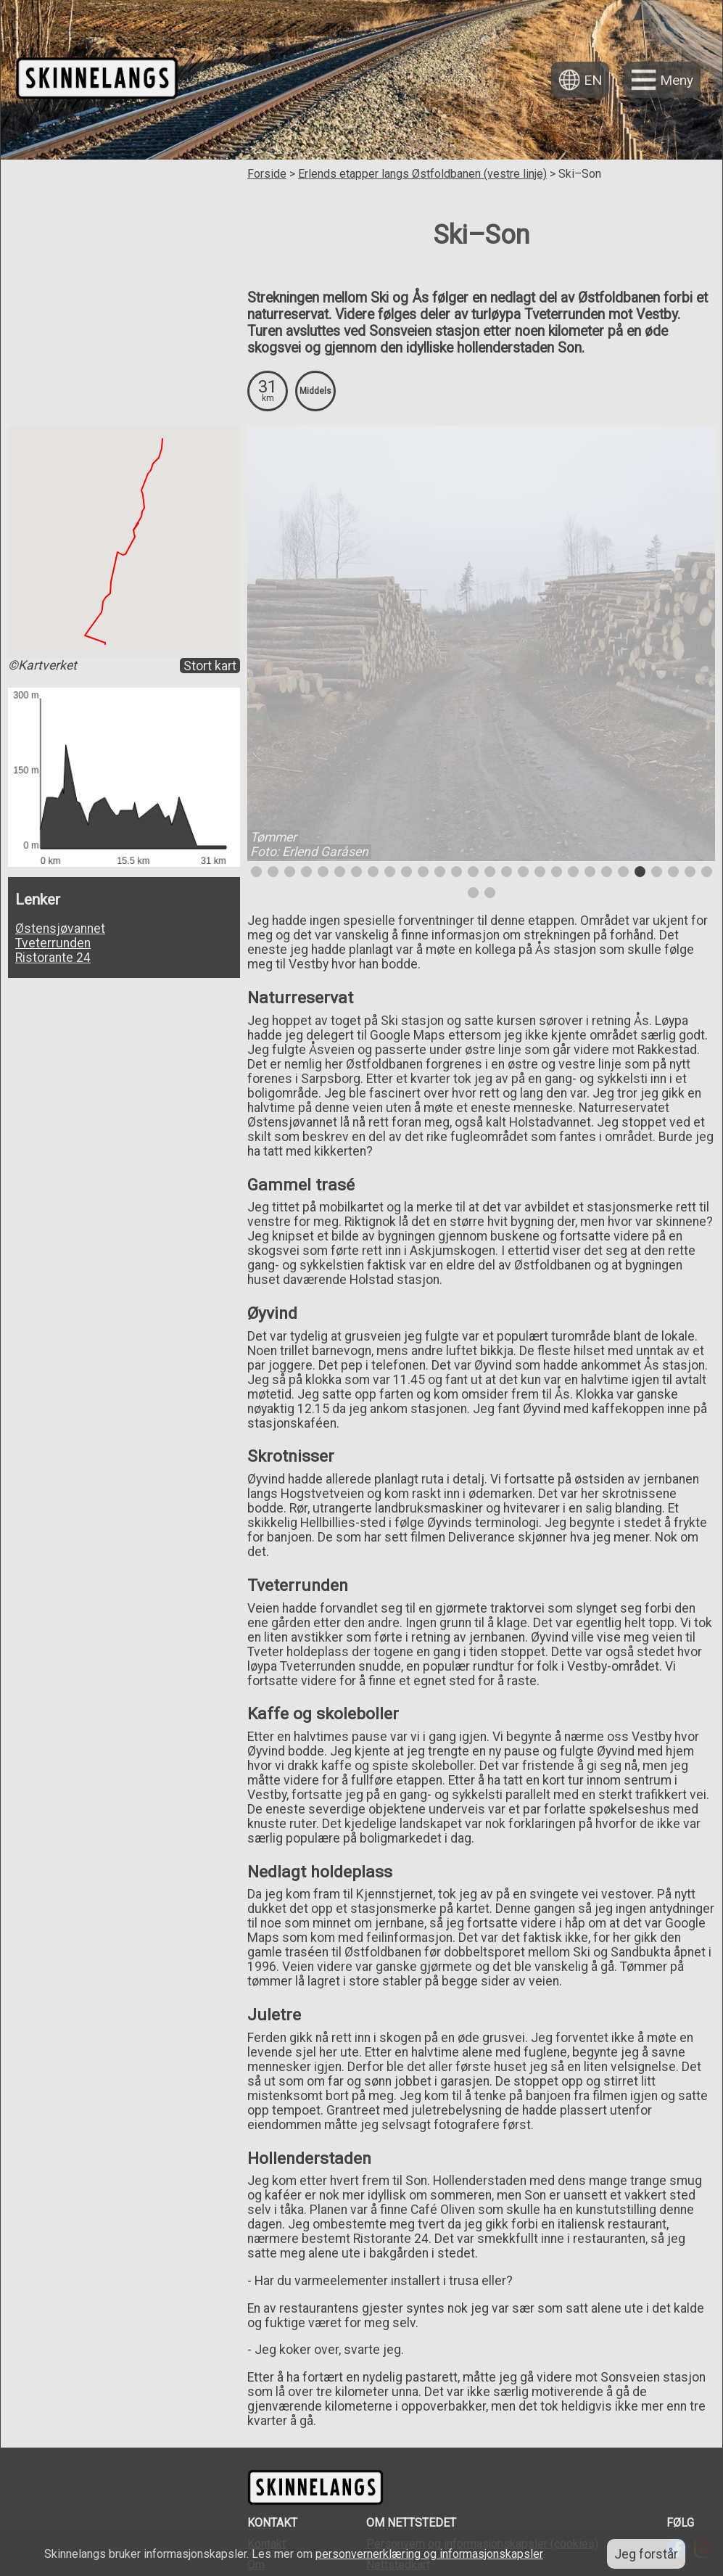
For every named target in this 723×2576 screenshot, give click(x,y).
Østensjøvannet (60, 928)
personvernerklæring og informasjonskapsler (429, 2554)
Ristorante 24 (53, 957)
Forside (266, 174)
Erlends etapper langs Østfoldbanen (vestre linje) (422, 174)
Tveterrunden (53, 943)
